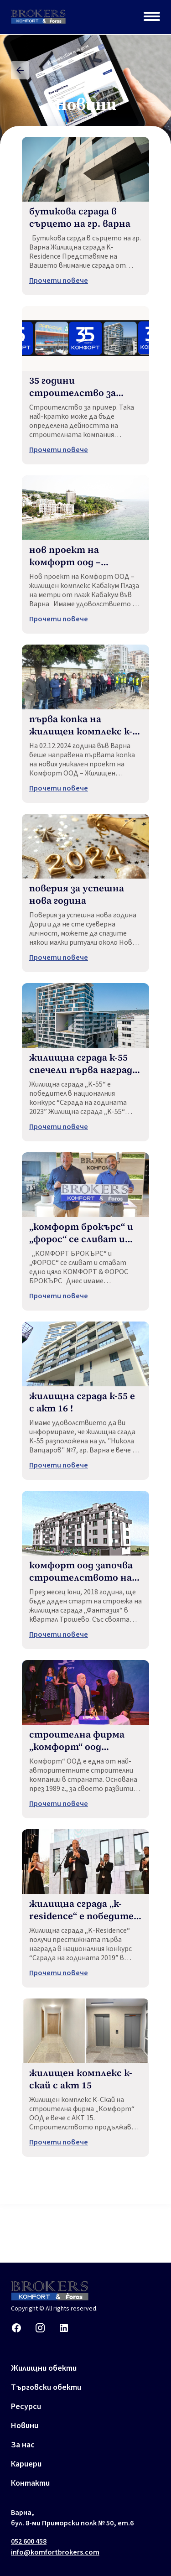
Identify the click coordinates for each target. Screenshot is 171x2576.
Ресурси (26, 2406)
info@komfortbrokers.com (55, 2552)
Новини (24, 2425)
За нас (23, 2445)
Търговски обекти (46, 2387)
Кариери (26, 2464)
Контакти (30, 2483)
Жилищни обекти (44, 2368)
